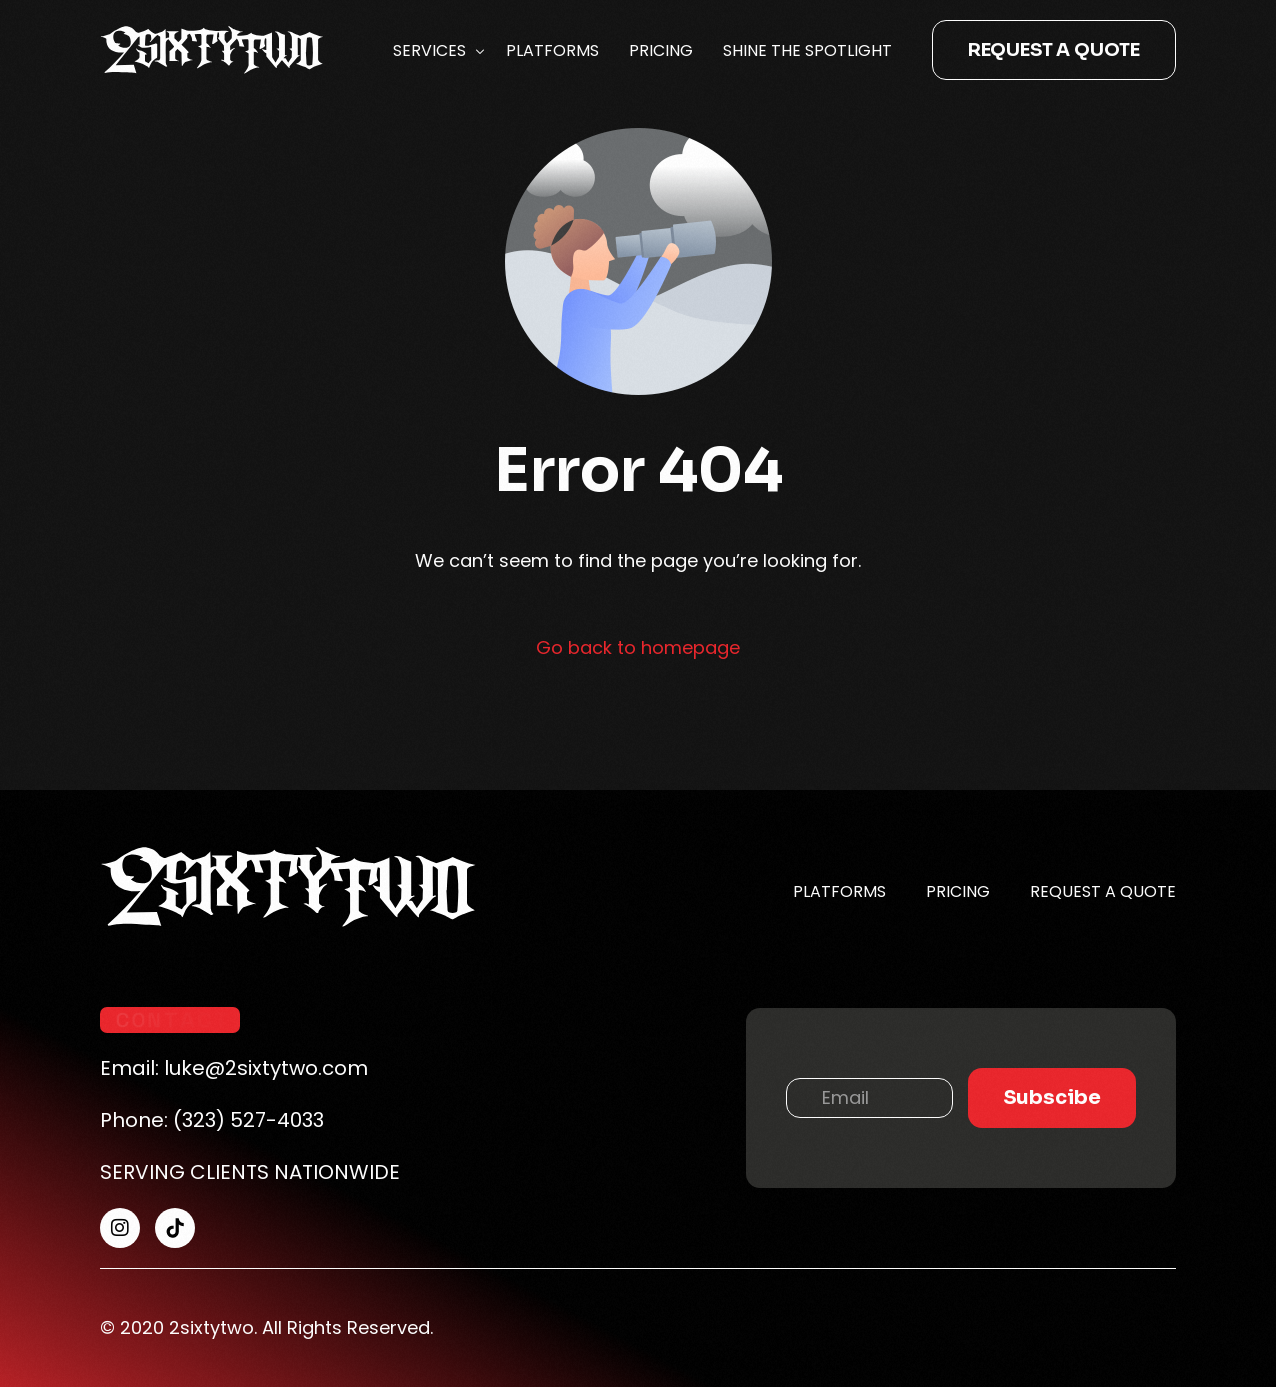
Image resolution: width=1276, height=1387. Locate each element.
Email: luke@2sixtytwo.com (234, 1068)
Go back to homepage (638, 647)
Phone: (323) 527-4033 (212, 1120)
